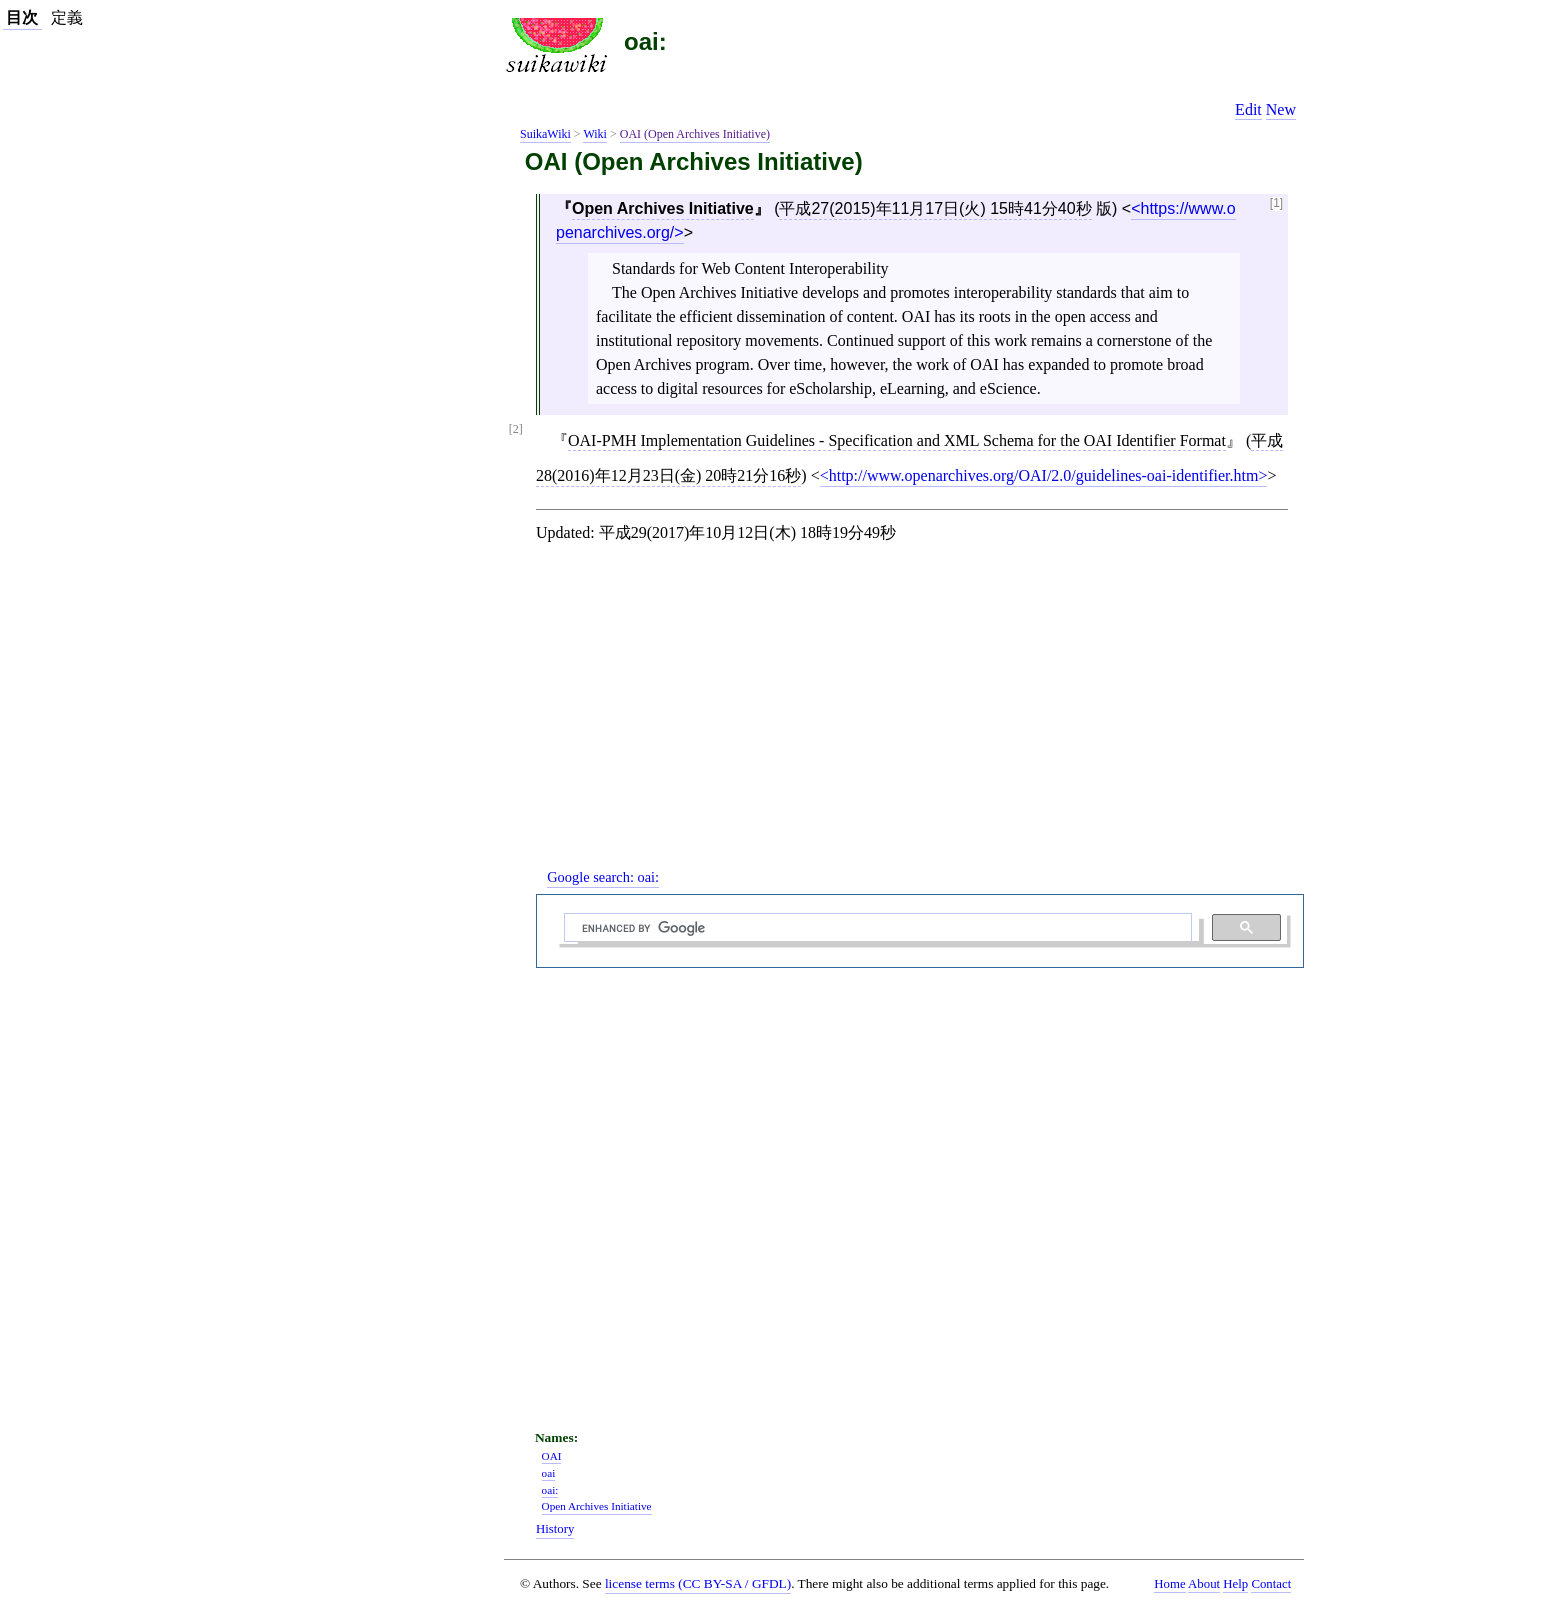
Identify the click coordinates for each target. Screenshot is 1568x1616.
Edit (1248, 109)
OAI (552, 1456)
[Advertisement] (920, 722)
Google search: (603, 877)
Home (1169, 1584)
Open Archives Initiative (663, 208)
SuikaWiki (545, 134)
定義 (67, 17)
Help (1235, 1584)
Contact (1271, 1584)
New (1281, 109)
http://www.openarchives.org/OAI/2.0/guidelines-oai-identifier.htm (1044, 475)
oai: (645, 41)
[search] (876, 928)
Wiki (595, 134)
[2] (516, 429)
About (1204, 1584)
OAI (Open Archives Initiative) (695, 134)
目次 (22, 17)
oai (549, 1473)
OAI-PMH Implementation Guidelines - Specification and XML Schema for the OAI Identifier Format (897, 440)
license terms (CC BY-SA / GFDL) (698, 1583)
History (555, 1529)
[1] (1276, 203)
